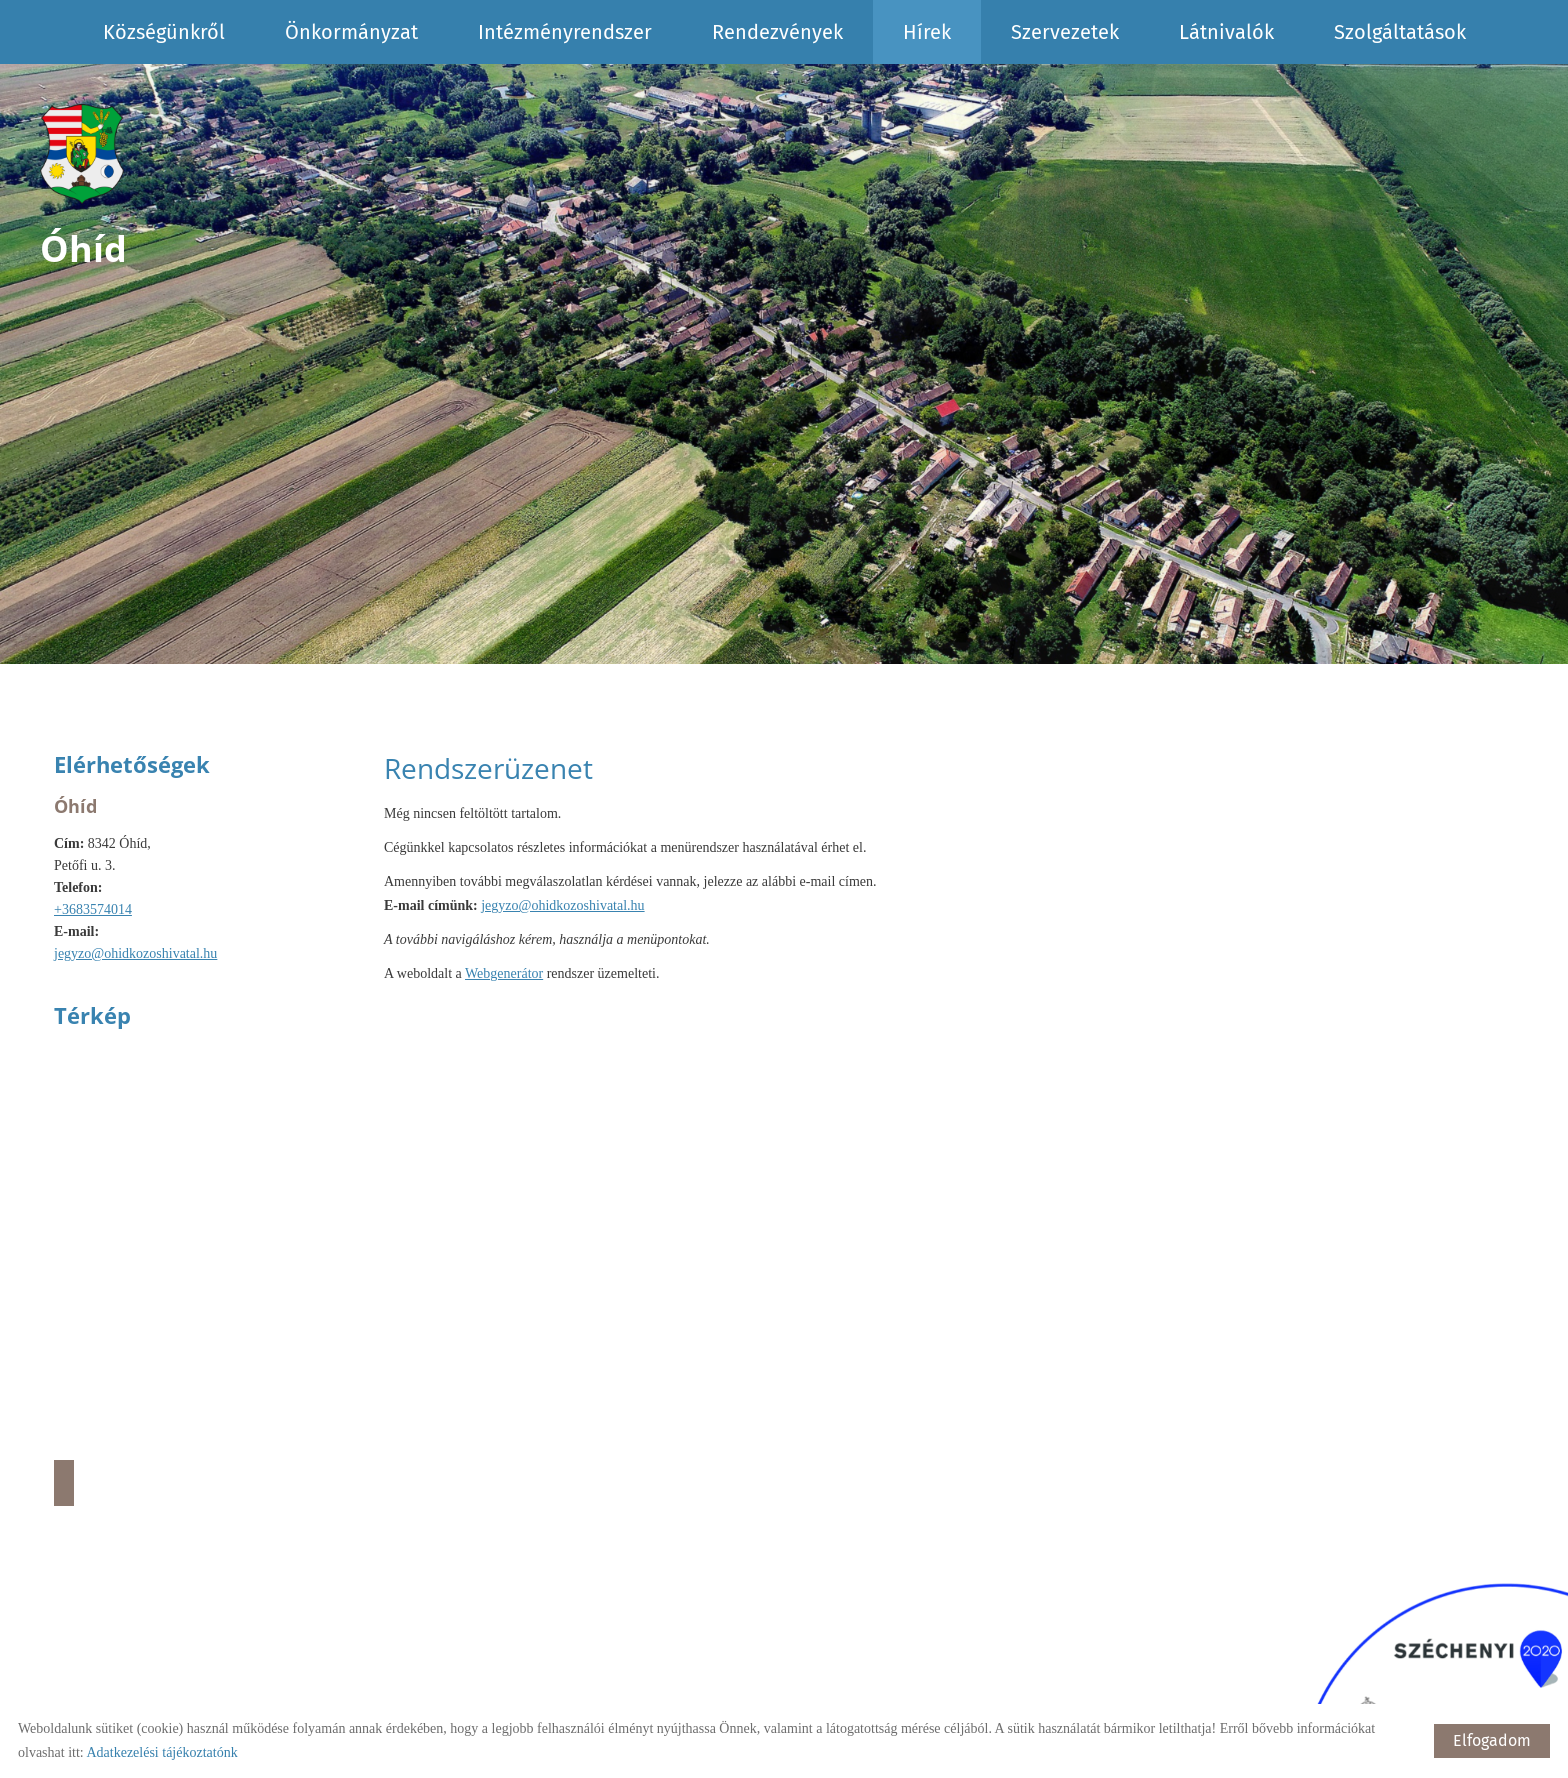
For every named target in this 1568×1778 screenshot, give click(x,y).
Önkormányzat (351, 32)
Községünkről (164, 32)
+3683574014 (93, 909)
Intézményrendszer (565, 32)
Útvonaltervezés (64, 1483)
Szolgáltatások (1400, 32)
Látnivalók (1226, 32)
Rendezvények (777, 32)
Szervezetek (1065, 32)
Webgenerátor (504, 973)
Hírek (927, 32)
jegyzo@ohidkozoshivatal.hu (135, 953)
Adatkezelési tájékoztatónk (161, 1752)
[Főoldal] (83, 154)
